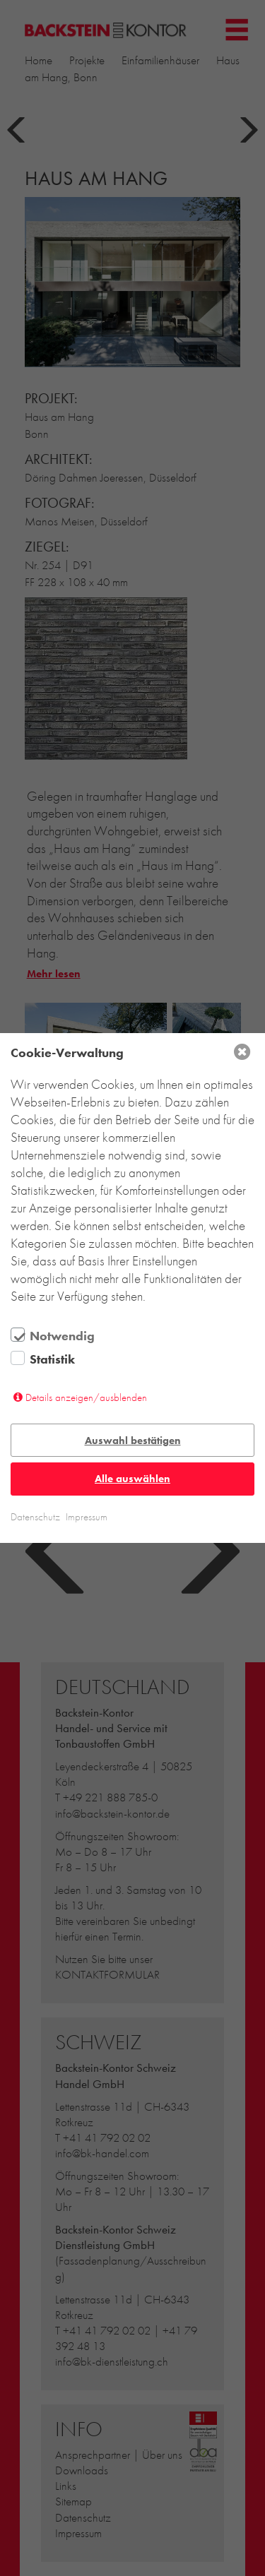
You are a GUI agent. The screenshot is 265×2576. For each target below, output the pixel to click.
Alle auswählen (132, 1479)
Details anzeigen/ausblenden (86, 1397)
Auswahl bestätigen (133, 1440)
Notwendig (62, 1336)
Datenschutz (35, 1517)
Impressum (86, 1517)
